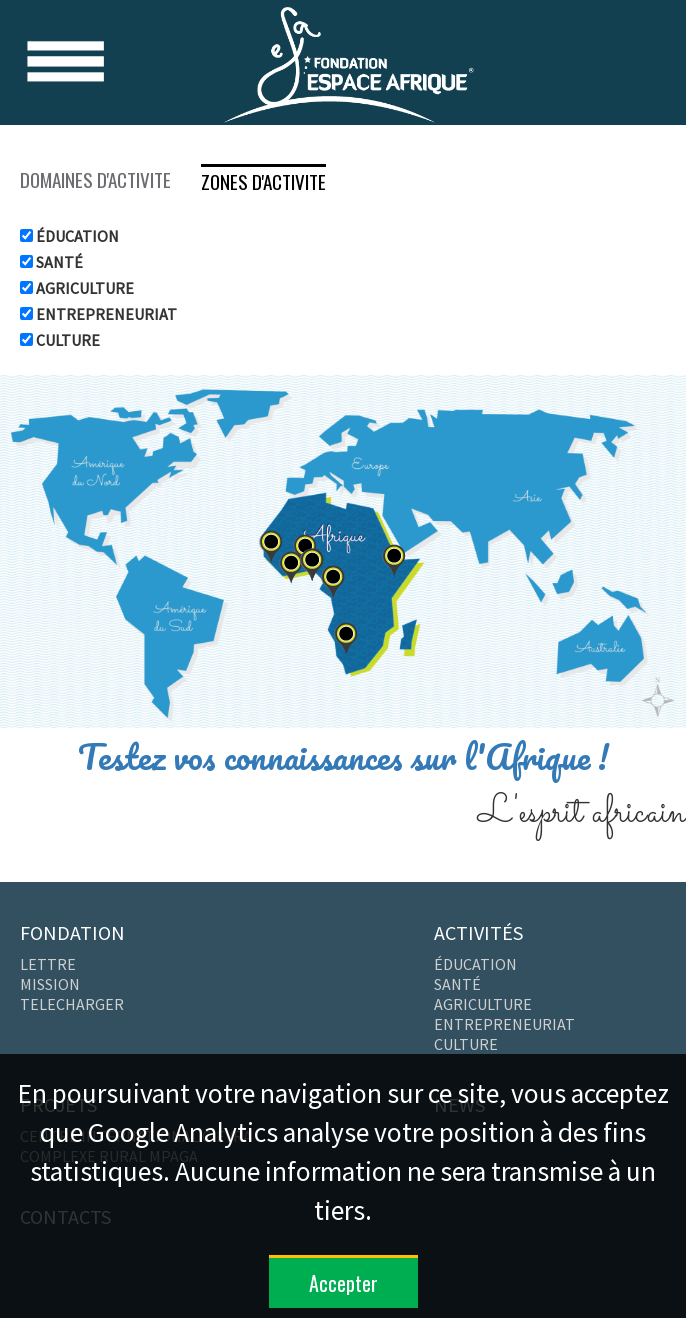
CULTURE (66, 340)
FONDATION (72, 932)
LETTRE (48, 964)
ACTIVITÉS (478, 932)
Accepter (343, 1283)
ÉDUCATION (76, 236)
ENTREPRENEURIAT (105, 314)
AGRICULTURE (83, 288)
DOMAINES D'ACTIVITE (95, 179)
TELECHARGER (72, 1004)
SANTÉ (58, 262)
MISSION (50, 984)
